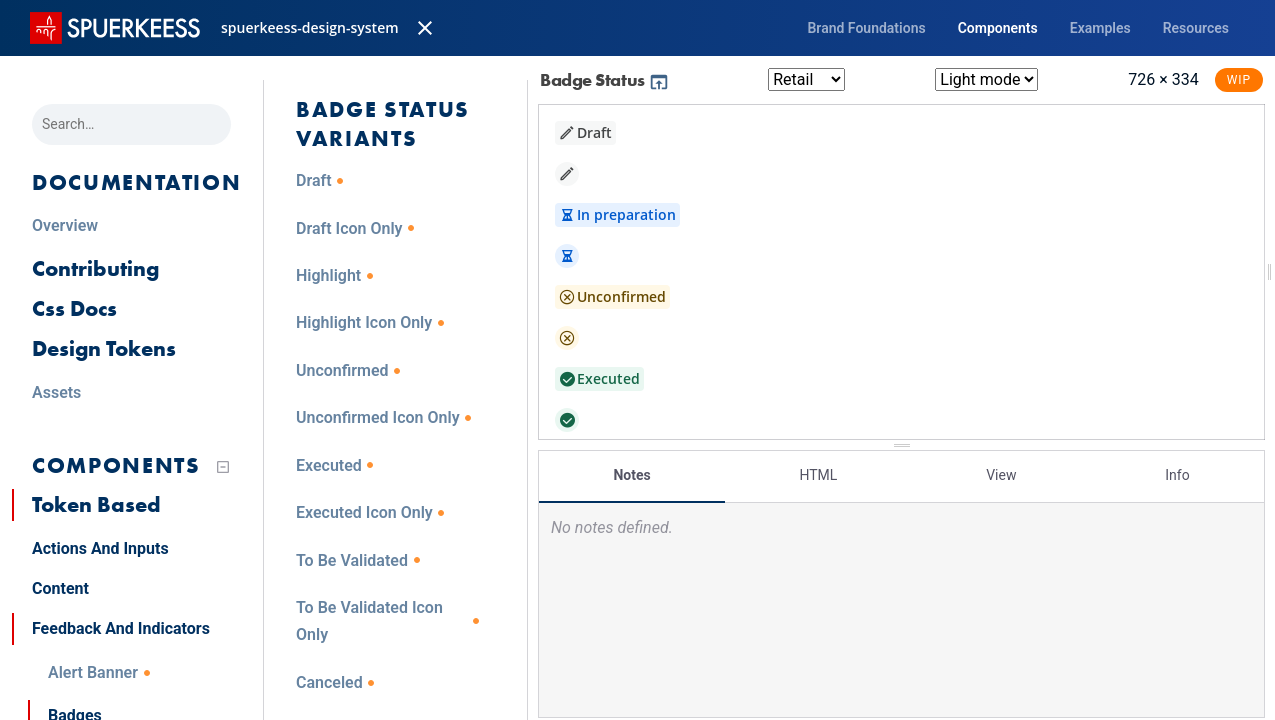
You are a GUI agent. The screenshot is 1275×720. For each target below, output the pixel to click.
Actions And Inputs (100, 548)
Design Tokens (104, 348)
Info (1177, 475)
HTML (818, 475)
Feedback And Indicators (121, 628)
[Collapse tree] (223, 467)
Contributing (95, 268)
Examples (1100, 28)
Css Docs (74, 308)
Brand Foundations (866, 28)
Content (60, 588)
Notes (631, 475)
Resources (1196, 28)
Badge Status (605, 79)
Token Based (96, 504)
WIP (1239, 80)
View (1001, 475)
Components (998, 28)
